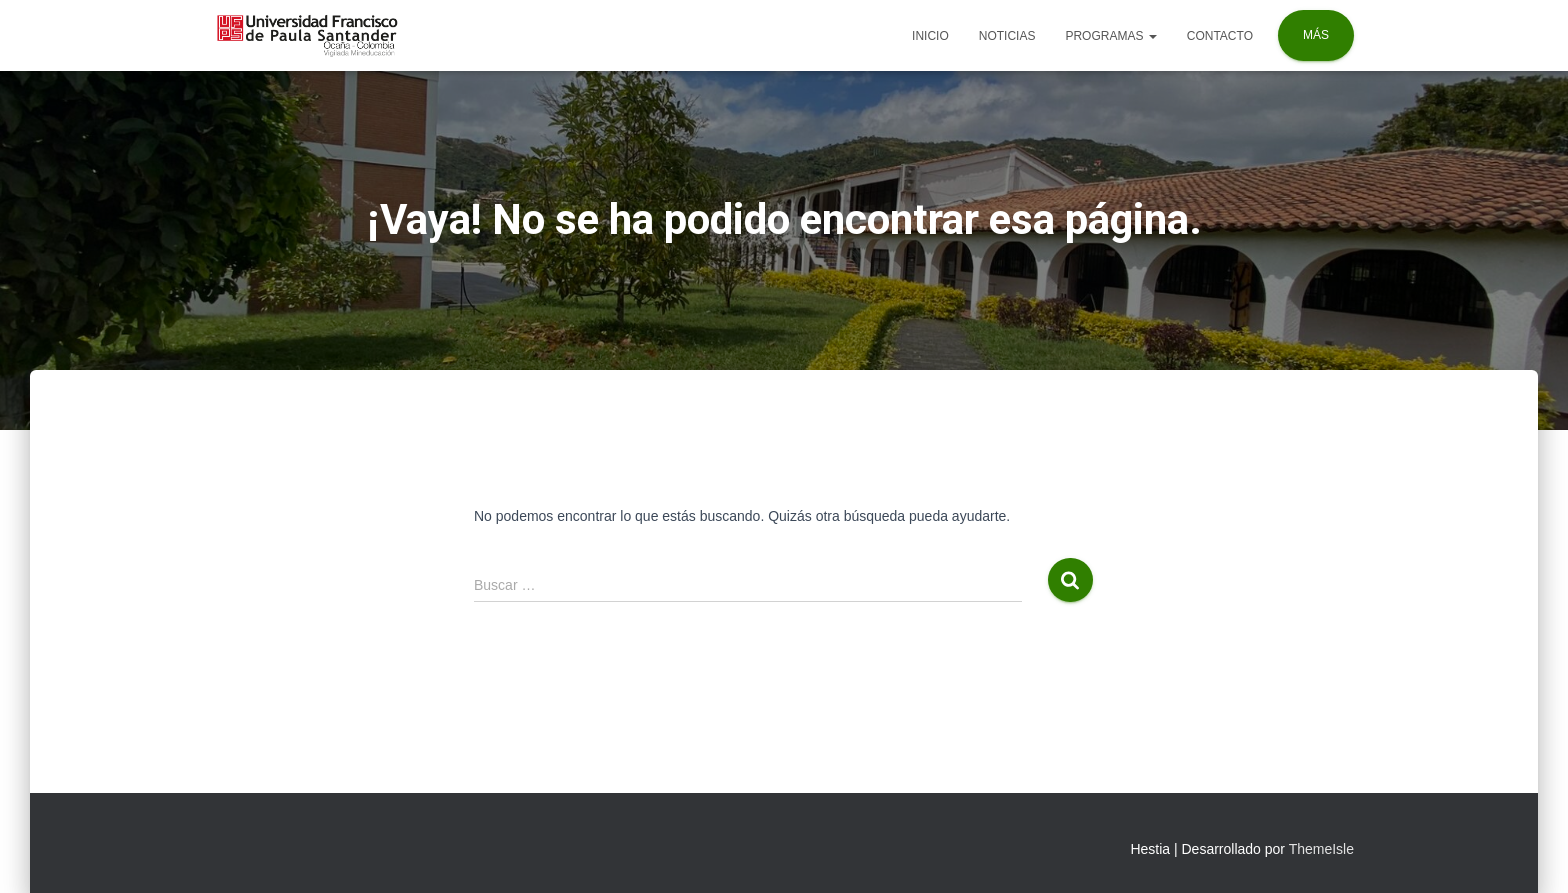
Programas (1110, 36)
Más (1316, 35)
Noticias (1007, 36)
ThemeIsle (1321, 849)
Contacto (1220, 36)
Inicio (930, 36)
